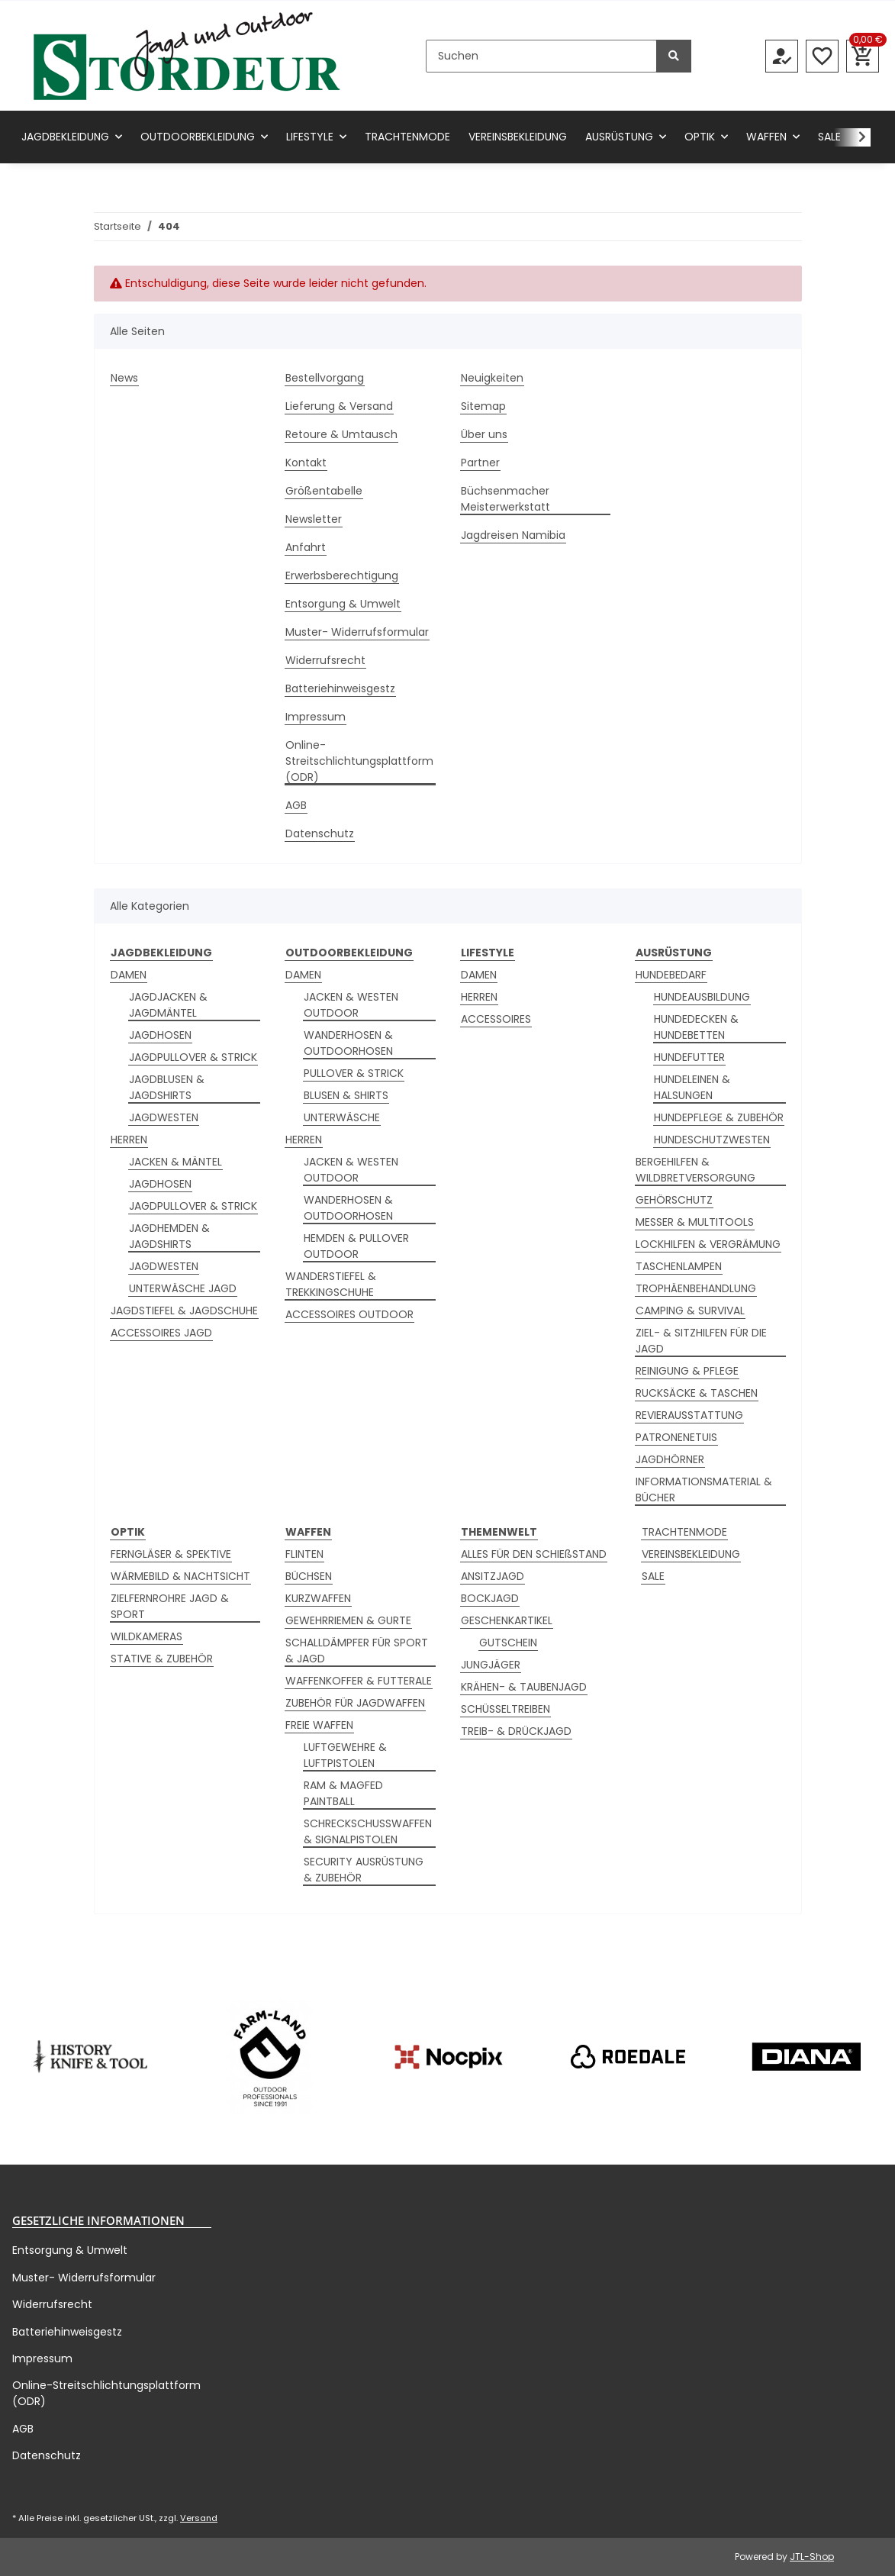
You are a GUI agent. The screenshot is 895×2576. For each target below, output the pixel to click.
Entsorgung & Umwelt (343, 603)
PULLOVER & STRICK (354, 1073)
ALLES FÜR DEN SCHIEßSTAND (534, 1554)
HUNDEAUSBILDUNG (702, 996)
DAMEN (128, 974)
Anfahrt (305, 547)
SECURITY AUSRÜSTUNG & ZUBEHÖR (363, 1869)
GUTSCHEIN (508, 1642)
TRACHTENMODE (684, 1531)
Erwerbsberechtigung (341, 575)
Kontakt (306, 462)
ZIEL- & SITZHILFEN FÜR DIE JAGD (701, 1340)
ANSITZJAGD (492, 1576)
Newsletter (313, 519)
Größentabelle (323, 490)
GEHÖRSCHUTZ (674, 1199)
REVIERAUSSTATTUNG (689, 1415)
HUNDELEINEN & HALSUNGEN (692, 1087)
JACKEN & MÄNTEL (175, 1161)
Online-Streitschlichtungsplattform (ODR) (359, 761)
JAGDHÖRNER (670, 1459)
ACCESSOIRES (496, 1019)
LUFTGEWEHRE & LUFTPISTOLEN (345, 1755)
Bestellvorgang (324, 377)
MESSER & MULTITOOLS (695, 1222)
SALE (653, 1576)
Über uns (484, 434)
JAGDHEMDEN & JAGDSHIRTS (169, 1236)
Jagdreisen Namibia (513, 535)
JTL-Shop (812, 2556)
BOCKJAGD (490, 1598)
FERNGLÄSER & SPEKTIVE (171, 1554)
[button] (781, 56)
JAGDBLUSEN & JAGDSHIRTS (166, 1087)
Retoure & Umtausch (341, 434)
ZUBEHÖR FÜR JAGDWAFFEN (355, 1702)
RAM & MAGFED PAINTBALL (343, 1793)
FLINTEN (304, 1554)
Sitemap (483, 406)
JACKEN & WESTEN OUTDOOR (351, 1004)
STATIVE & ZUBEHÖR (162, 1658)
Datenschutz (319, 833)
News (124, 377)
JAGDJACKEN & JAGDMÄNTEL (168, 1004)
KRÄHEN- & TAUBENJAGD (524, 1686)
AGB (296, 805)
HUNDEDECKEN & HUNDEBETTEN (696, 1027)
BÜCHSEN (308, 1576)
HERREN (129, 1139)
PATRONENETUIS (676, 1437)
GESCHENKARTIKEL (506, 1620)
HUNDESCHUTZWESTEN (712, 1139)
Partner (480, 462)
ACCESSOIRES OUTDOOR (349, 1314)
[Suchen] (541, 56)
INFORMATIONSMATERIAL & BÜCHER (704, 1489)
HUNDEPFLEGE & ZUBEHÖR (719, 1117)
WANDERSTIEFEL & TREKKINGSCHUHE (330, 1284)
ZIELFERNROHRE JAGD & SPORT (170, 1606)
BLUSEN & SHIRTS (346, 1095)
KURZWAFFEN (318, 1598)
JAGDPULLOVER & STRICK (193, 1057)
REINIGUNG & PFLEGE (687, 1370)
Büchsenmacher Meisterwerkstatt (505, 498)
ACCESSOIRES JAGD (161, 1332)
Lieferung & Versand (339, 406)
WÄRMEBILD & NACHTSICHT (180, 1576)
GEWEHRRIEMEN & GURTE (348, 1620)
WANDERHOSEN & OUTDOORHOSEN (348, 1043)
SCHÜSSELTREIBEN (505, 1709)
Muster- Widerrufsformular (357, 632)
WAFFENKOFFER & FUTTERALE (358, 1680)
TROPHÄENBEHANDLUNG (696, 1288)
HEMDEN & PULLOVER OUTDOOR (356, 1246)
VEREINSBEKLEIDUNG (691, 1554)
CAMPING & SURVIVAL (690, 1310)
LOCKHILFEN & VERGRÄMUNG (708, 1244)
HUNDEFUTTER (689, 1057)
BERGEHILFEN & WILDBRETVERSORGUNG (695, 1169)
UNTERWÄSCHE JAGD (183, 1288)
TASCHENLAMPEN (679, 1266)
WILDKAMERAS (146, 1636)
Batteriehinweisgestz (340, 688)
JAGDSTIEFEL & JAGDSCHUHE (184, 1310)
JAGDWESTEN (163, 1117)
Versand (198, 2518)
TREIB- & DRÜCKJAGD (516, 1731)
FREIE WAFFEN (319, 1725)
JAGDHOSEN (160, 1035)
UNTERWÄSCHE (342, 1117)
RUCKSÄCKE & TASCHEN (697, 1393)
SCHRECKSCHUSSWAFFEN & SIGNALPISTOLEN (368, 1831)
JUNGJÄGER (490, 1664)
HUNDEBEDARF (671, 974)
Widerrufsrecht (325, 660)
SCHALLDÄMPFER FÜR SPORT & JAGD (356, 1650)
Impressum (315, 716)
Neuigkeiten (492, 377)
